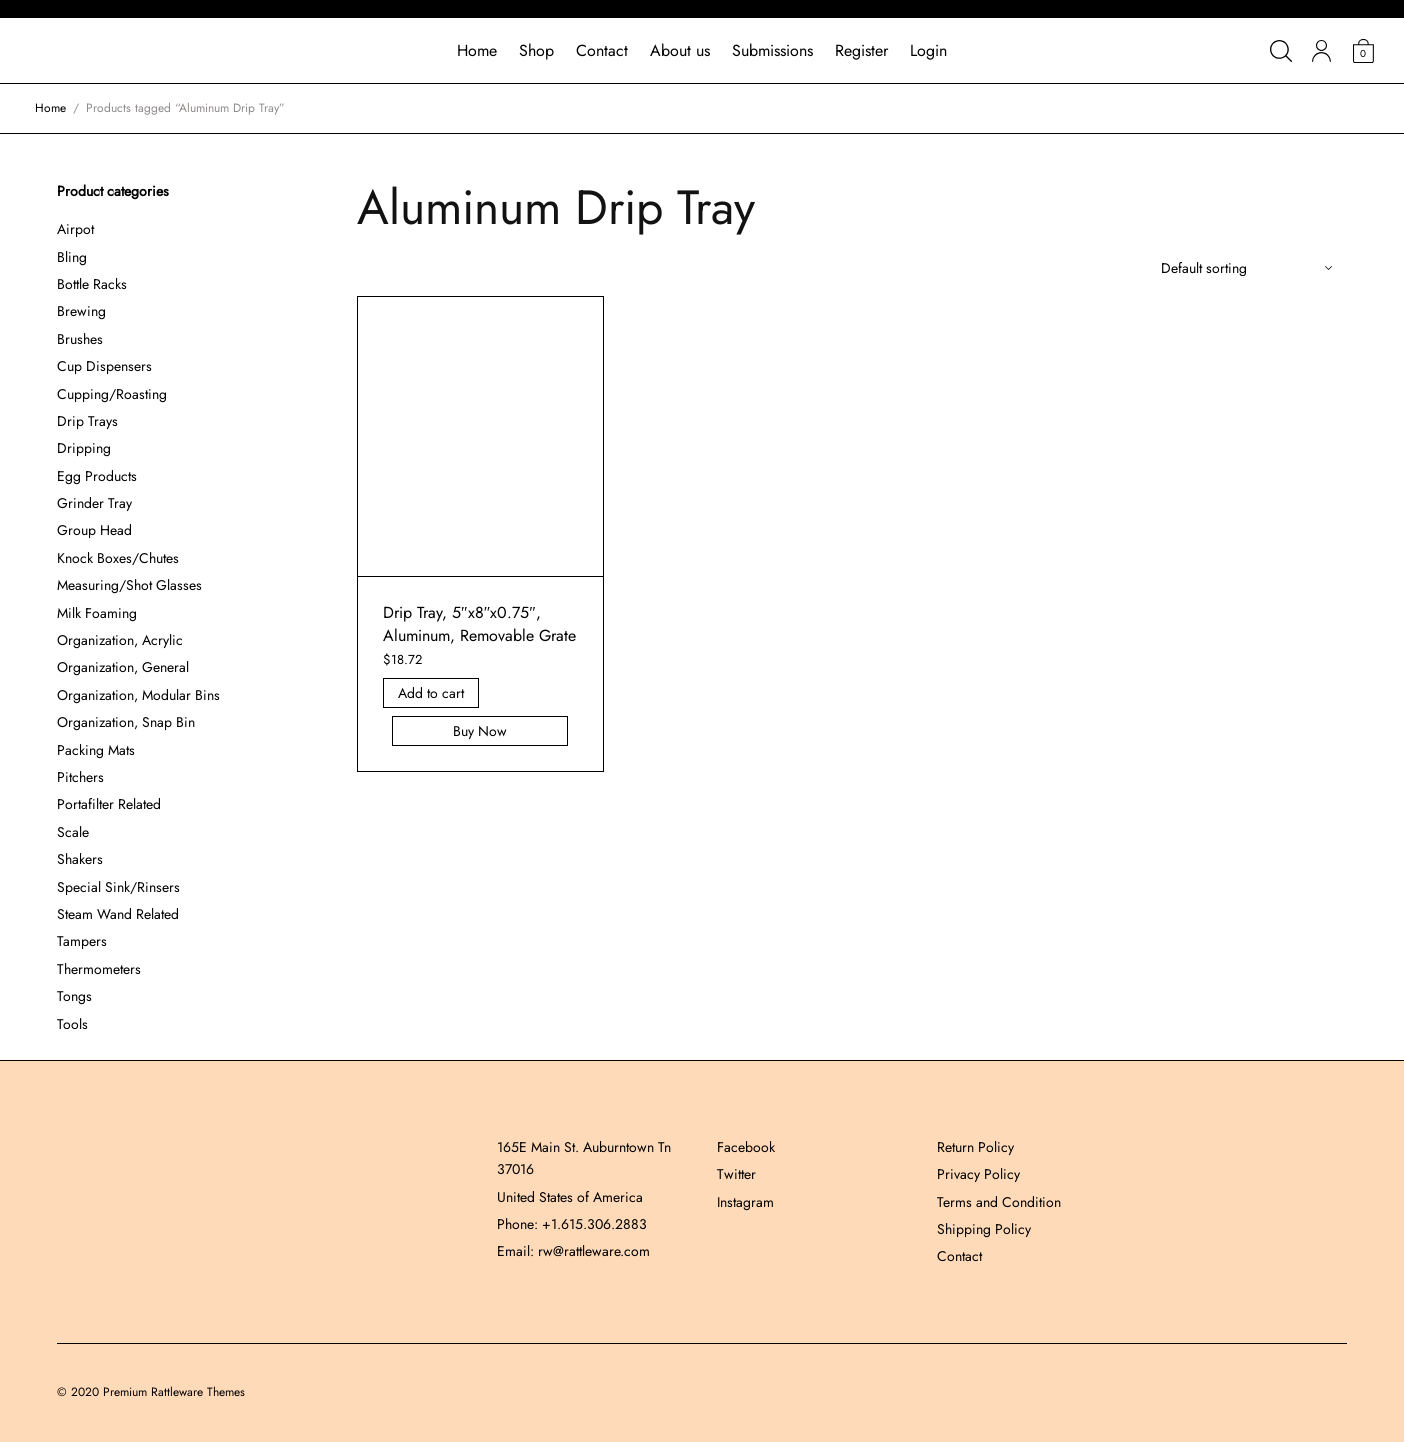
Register (861, 50)
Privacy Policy (978, 1174)
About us (680, 50)
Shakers (80, 859)
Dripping (84, 448)
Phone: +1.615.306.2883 (572, 1224)
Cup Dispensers (104, 366)
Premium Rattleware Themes (174, 1392)
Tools (72, 1024)
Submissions (772, 50)
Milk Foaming (97, 613)
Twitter (736, 1174)
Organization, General (123, 667)
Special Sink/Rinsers (118, 887)
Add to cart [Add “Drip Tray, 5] (431, 693)
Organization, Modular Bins (138, 695)
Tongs (74, 996)
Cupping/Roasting (112, 394)
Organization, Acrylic (120, 640)
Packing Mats (96, 750)
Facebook (746, 1147)
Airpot (75, 229)
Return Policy (975, 1147)
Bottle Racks (92, 284)
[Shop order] (1246, 268)
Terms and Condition (999, 1202)
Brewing (81, 311)
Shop (536, 50)
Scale (73, 832)
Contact (602, 50)
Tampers (82, 941)
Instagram (745, 1202)
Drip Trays (87, 421)
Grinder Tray (94, 503)
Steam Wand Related (118, 914)
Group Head (94, 530)
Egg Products (97, 476)
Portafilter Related (109, 804)
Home (477, 50)
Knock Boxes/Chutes (118, 558)
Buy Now (481, 731)
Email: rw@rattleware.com (573, 1251)
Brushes (80, 339)
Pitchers (80, 777)
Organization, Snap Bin (126, 722)
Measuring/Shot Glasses (129, 585)
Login (928, 50)
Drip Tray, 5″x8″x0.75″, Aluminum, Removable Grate (479, 623)
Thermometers (99, 969)
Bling (72, 257)
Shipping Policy (984, 1229)
